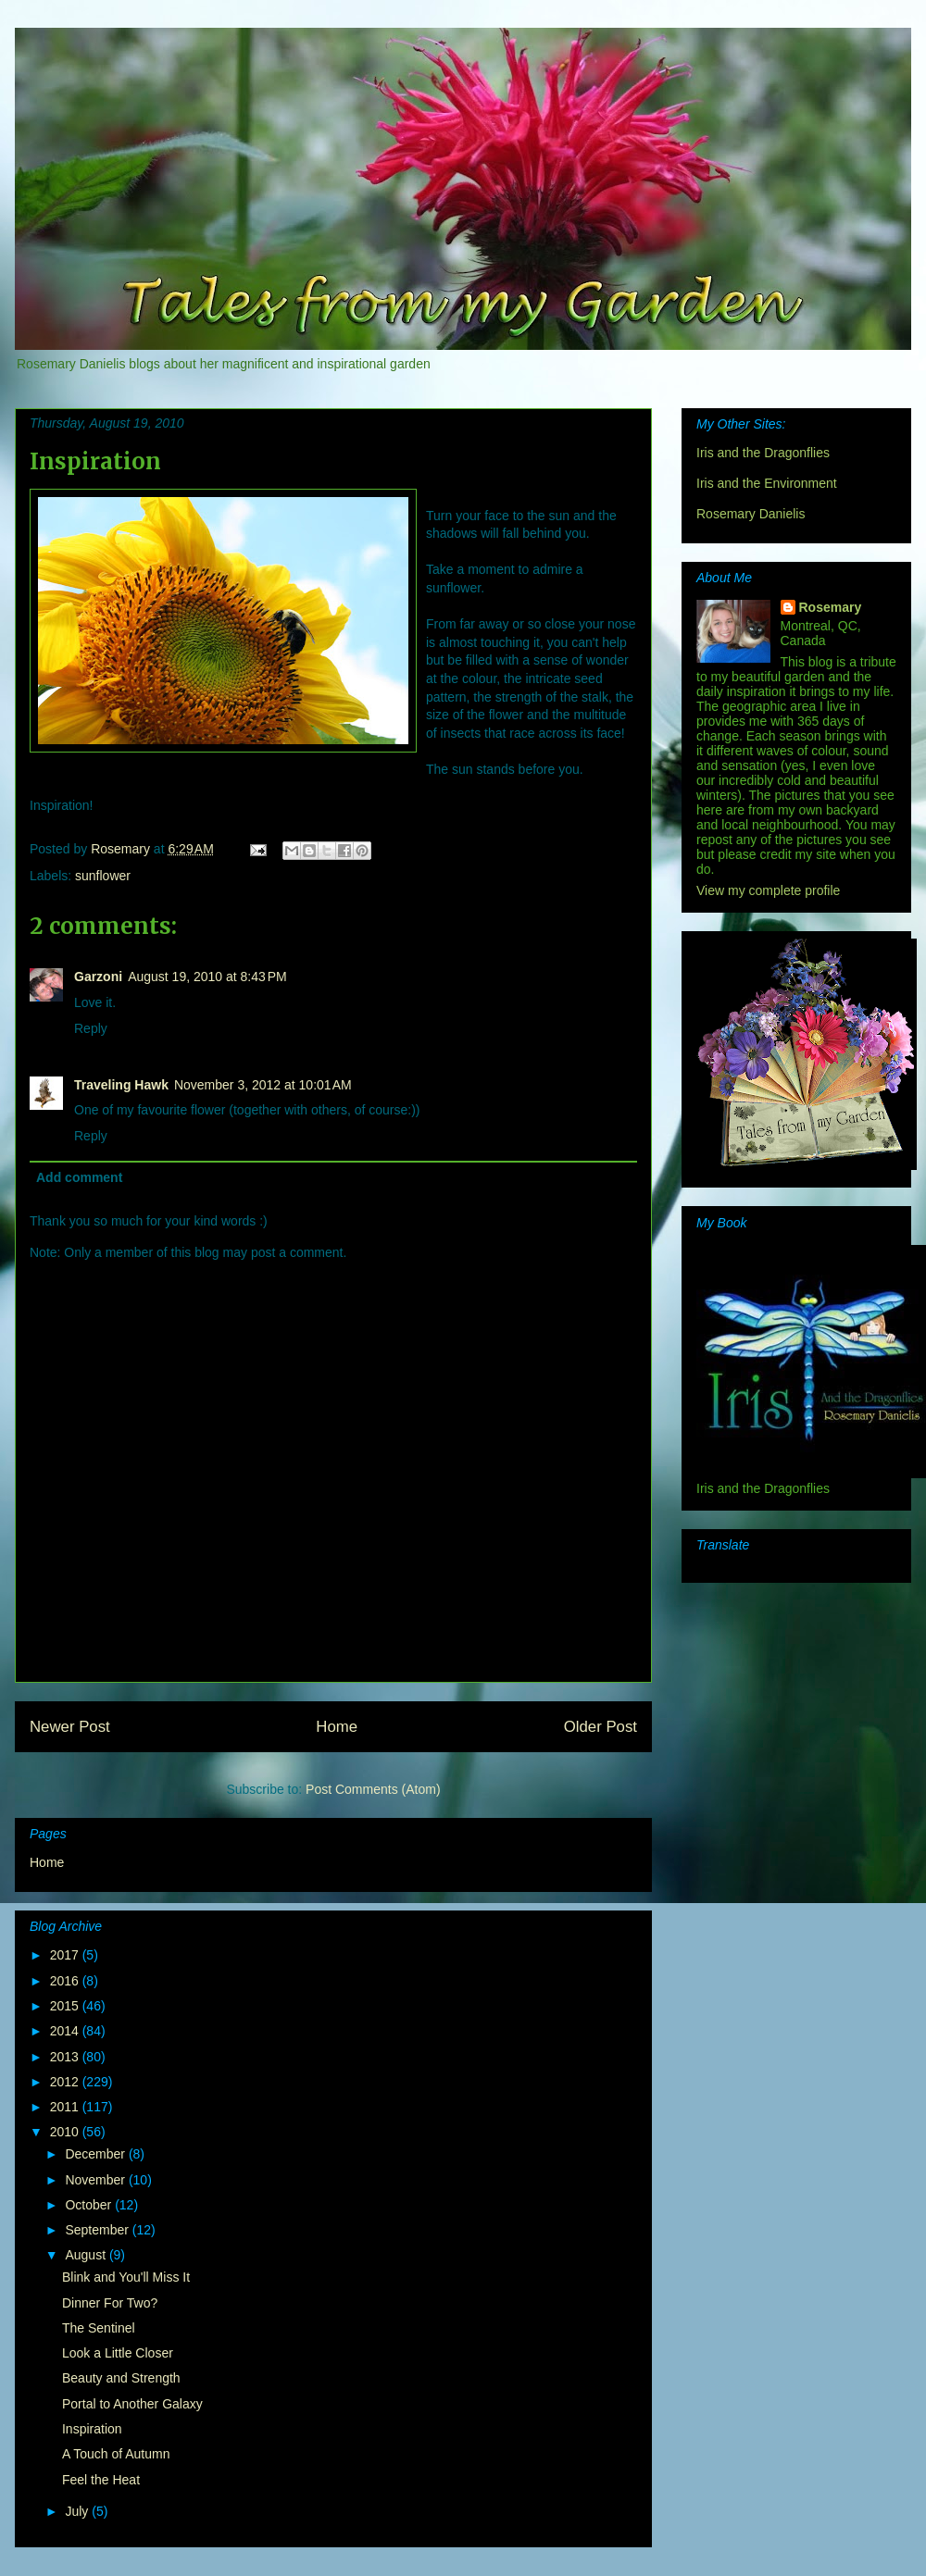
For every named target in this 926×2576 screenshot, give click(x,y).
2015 (66, 2005)
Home (336, 1727)
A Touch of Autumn (116, 2453)
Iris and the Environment (766, 483)
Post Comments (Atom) (373, 1789)
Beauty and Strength (121, 2378)
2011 (66, 2106)
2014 (66, 2030)
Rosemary (830, 607)
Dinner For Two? (109, 2303)
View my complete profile (768, 890)
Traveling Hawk (121, 1084)
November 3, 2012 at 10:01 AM (263, 1084)
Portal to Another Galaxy (132, 2403)
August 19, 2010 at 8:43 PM (207, 976)
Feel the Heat (101, 2479)
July (78, 2511)
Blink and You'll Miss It (126, 2277)
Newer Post (70, 1727)
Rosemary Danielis (750, 513)
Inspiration (92, 2428)
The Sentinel (98, 2328)
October (90, 2204)
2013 (66, 2056)
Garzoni (98, 976)
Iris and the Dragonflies (763, 452)
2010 (66, 2131)
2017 (66, 1955)
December (96, 2154)
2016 (66, 1980)
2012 (66, 2081)
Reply (90, 1028)
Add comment (79, 1177)
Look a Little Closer (117, 2353)
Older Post (600, 1727)
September (98, 2229)
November (96, 2179)
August (86, 2254)
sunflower (103, 875)
